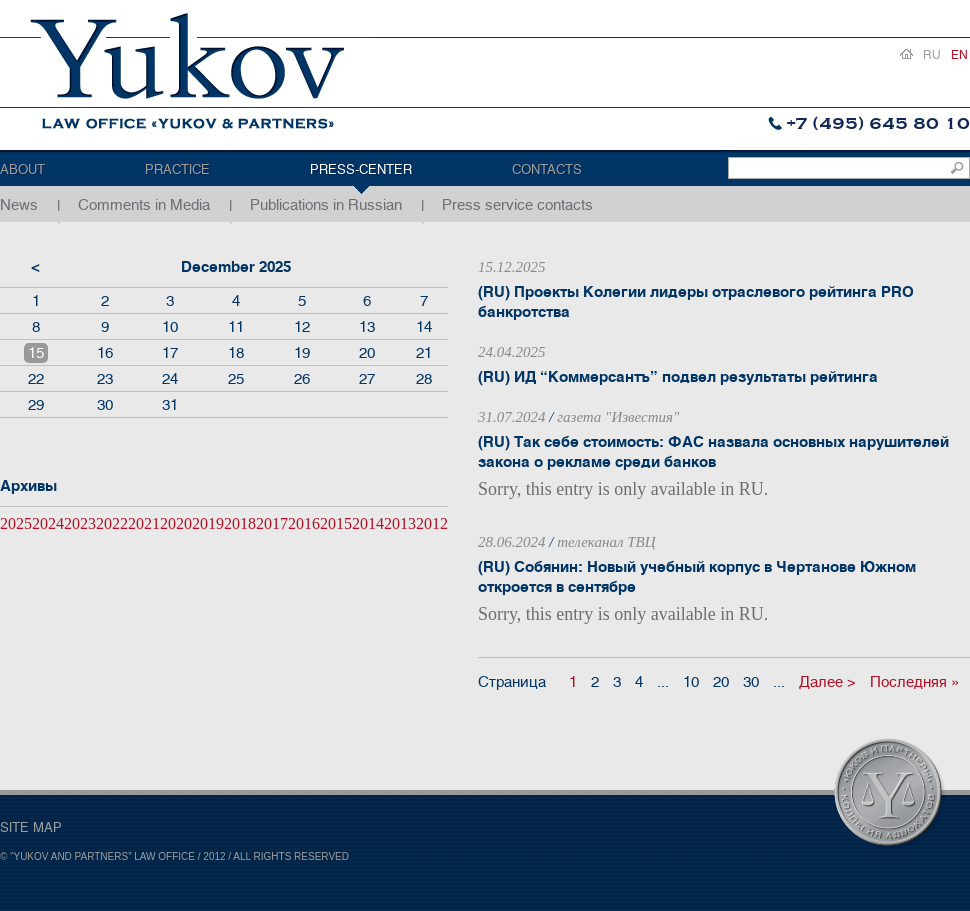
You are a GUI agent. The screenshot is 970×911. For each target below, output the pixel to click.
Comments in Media (144, 205)
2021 (144, 523)
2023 (80, 523)
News (19, 205)
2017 (272, 523)
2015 (336, 523)
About (22, 169)
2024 (48, 523)
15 (36, 353)
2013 (400, 523)
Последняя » (914, 682)
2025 (16, 523)
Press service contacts (517, 205)
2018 (240, 523)
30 (751, 682)
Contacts (547, 169)
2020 (176, 523)
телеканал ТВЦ (606, 542)
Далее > (827, 682)
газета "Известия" (618, 417)
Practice (177, 169)
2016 (304, 523)
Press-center (361, 169)
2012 (432, 523)
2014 (368, 523)
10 (691, 682)
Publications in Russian (326, 205)
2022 (112, 523)
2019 (208, 523)
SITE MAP (31, 827)
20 (721, 682)
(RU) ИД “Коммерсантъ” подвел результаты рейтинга (678, 377)
